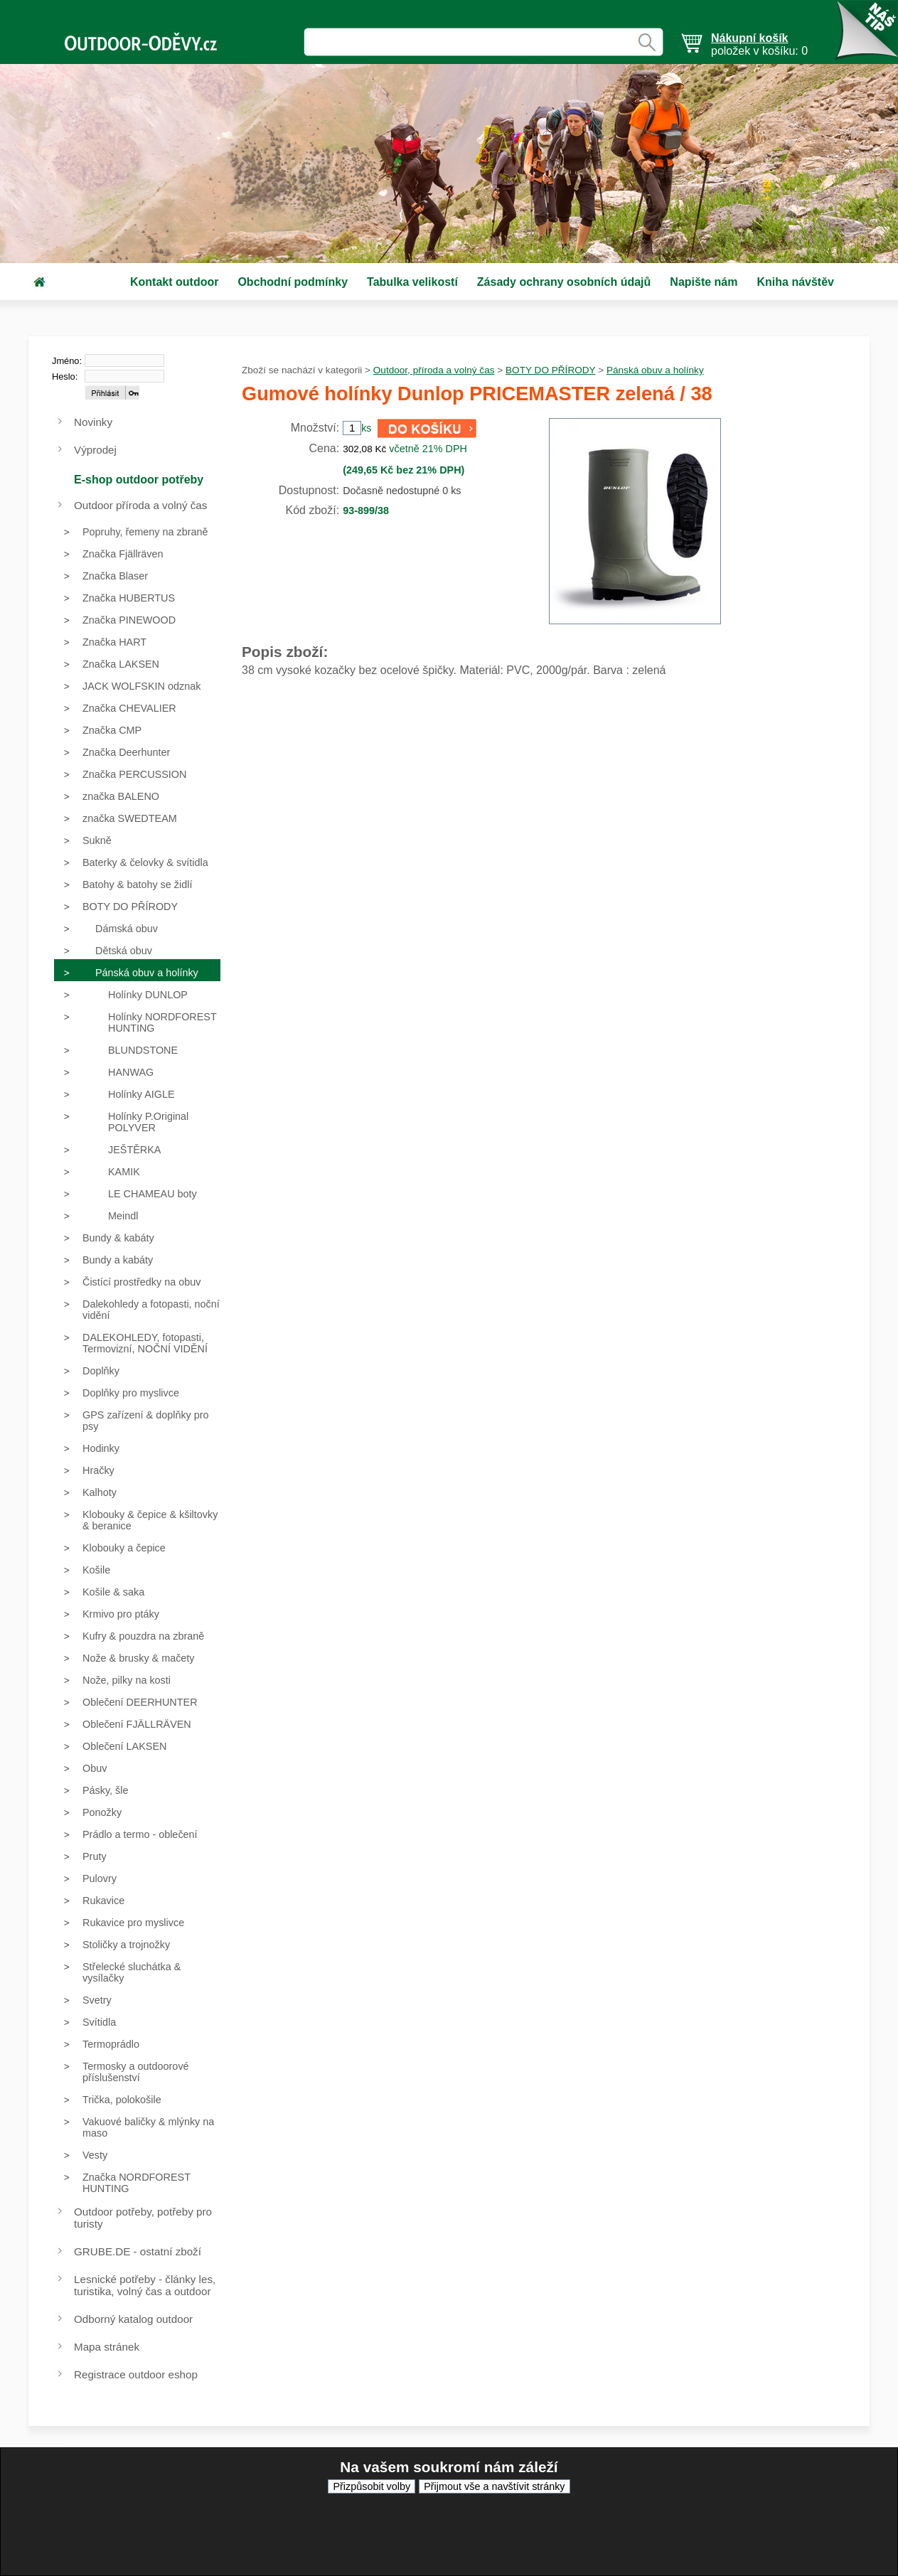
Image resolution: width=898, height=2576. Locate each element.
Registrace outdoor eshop (136, 2374)
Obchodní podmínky (292, 282)
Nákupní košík (749, 38)
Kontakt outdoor (174, 282)
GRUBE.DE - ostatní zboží (137, 2251)
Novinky (93, 422)
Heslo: (64, 376)
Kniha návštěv (795, 282)
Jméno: (67, 361)
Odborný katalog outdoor (133, 2319)
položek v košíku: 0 (759, 44)
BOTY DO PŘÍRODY (550, 370)
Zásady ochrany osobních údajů (564, 282)
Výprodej (95, 450)
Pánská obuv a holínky (655, 370)
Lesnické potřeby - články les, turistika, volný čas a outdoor (144, 2285)
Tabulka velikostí (412, 282)
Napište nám (703, 282)
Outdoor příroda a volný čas (140, 505)
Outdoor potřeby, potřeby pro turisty (143, 2218)
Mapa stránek (106, 2347)
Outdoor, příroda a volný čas (434, 370)
